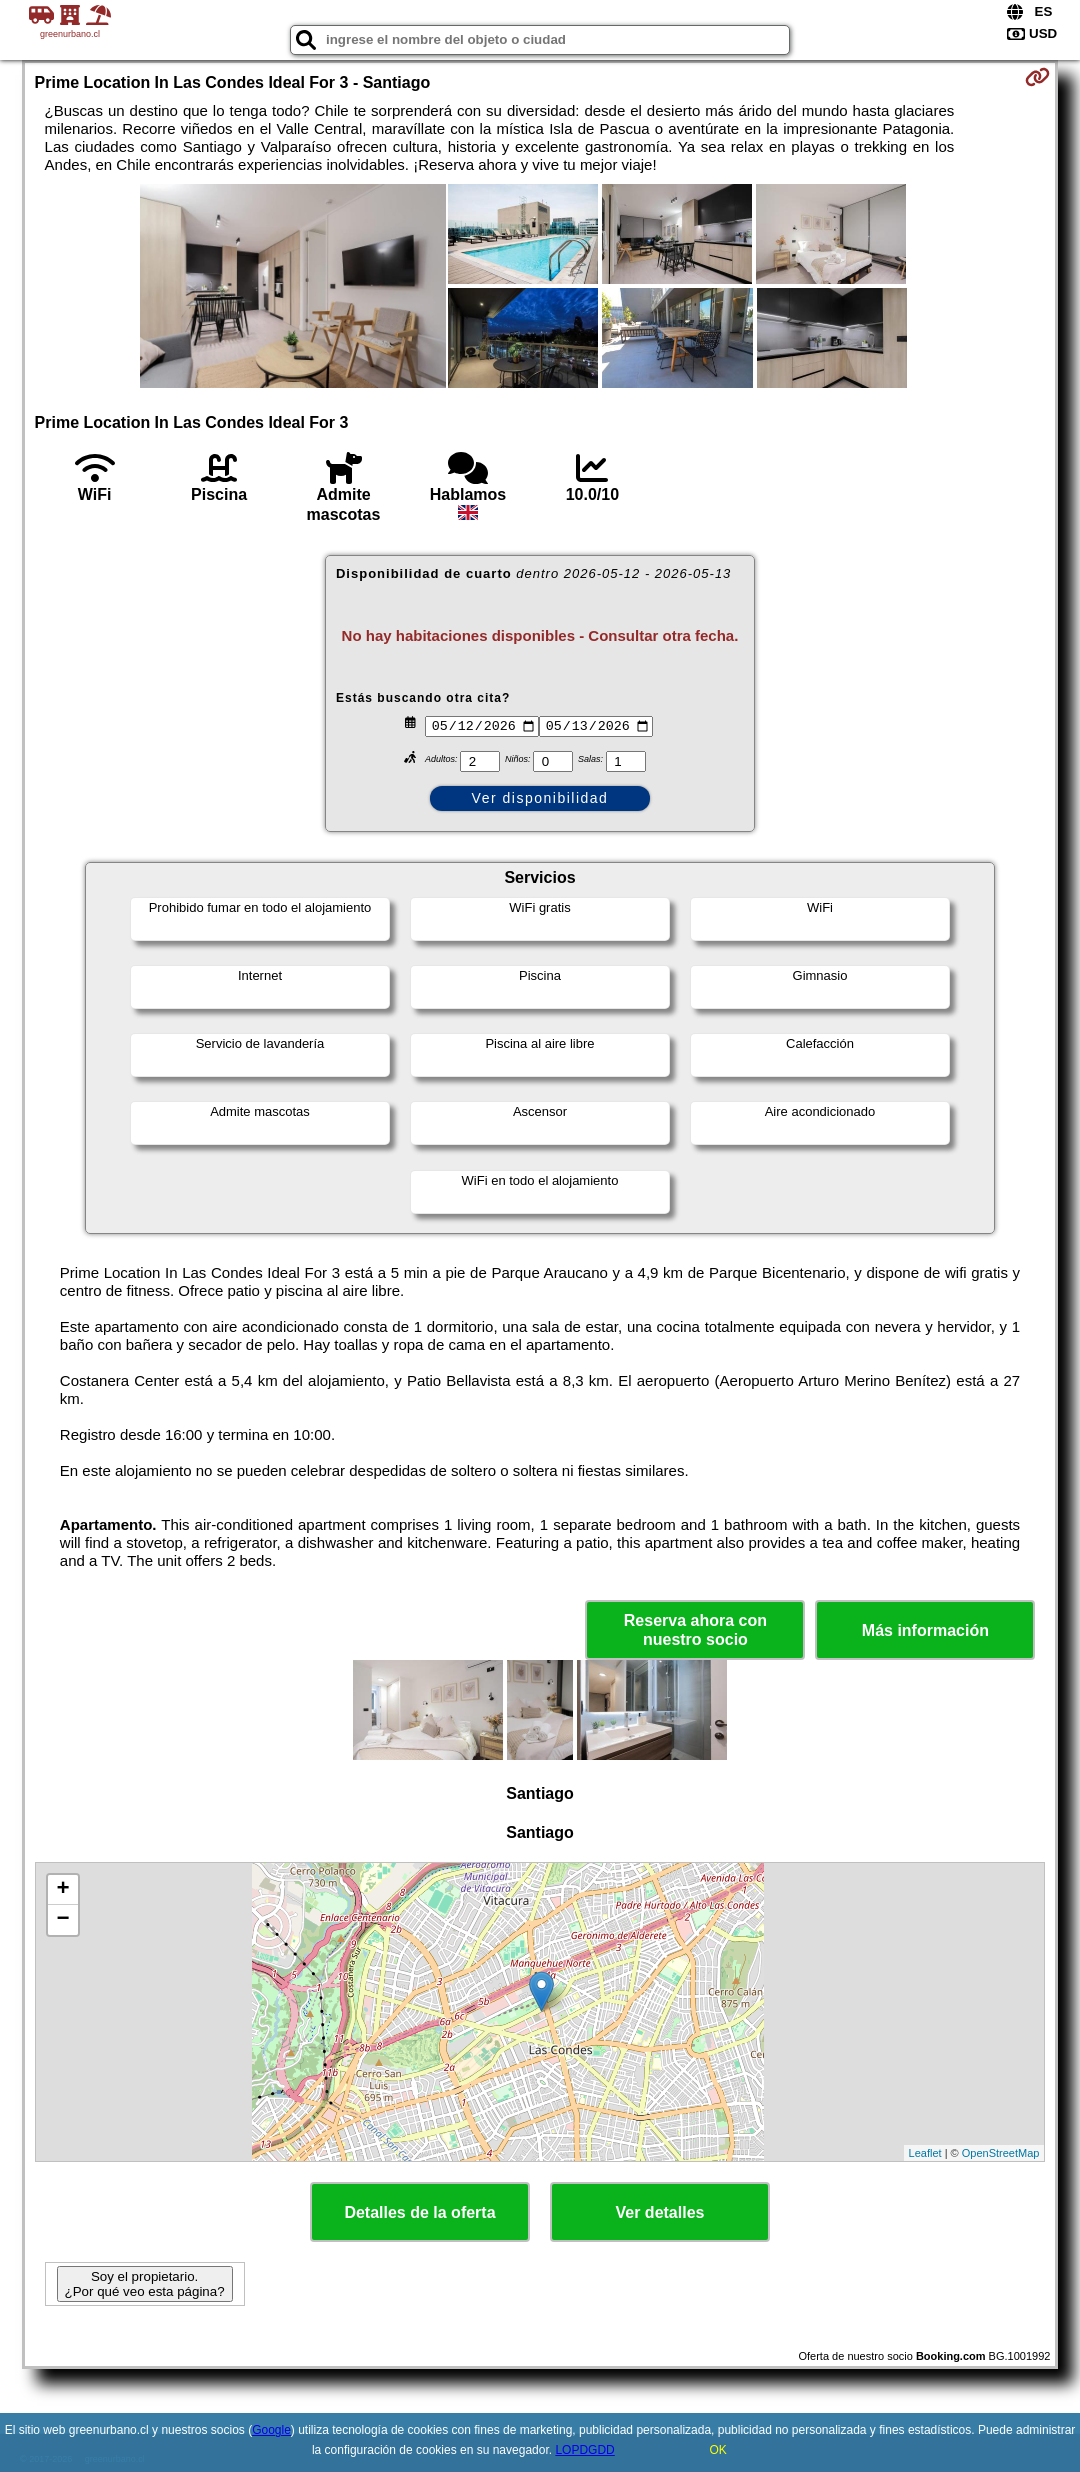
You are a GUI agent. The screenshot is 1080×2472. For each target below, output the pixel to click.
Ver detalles (660, 2212)
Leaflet (925, 2153)
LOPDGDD (584, 2450)
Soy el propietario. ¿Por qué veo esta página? (145, 2284)
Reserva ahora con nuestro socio (695, 1630)
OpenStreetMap (1001, 2153)
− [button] (62, 1920)
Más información (925, 1630)
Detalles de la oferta (419, 2212)
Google (271, 2430)
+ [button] (62, 1890)
